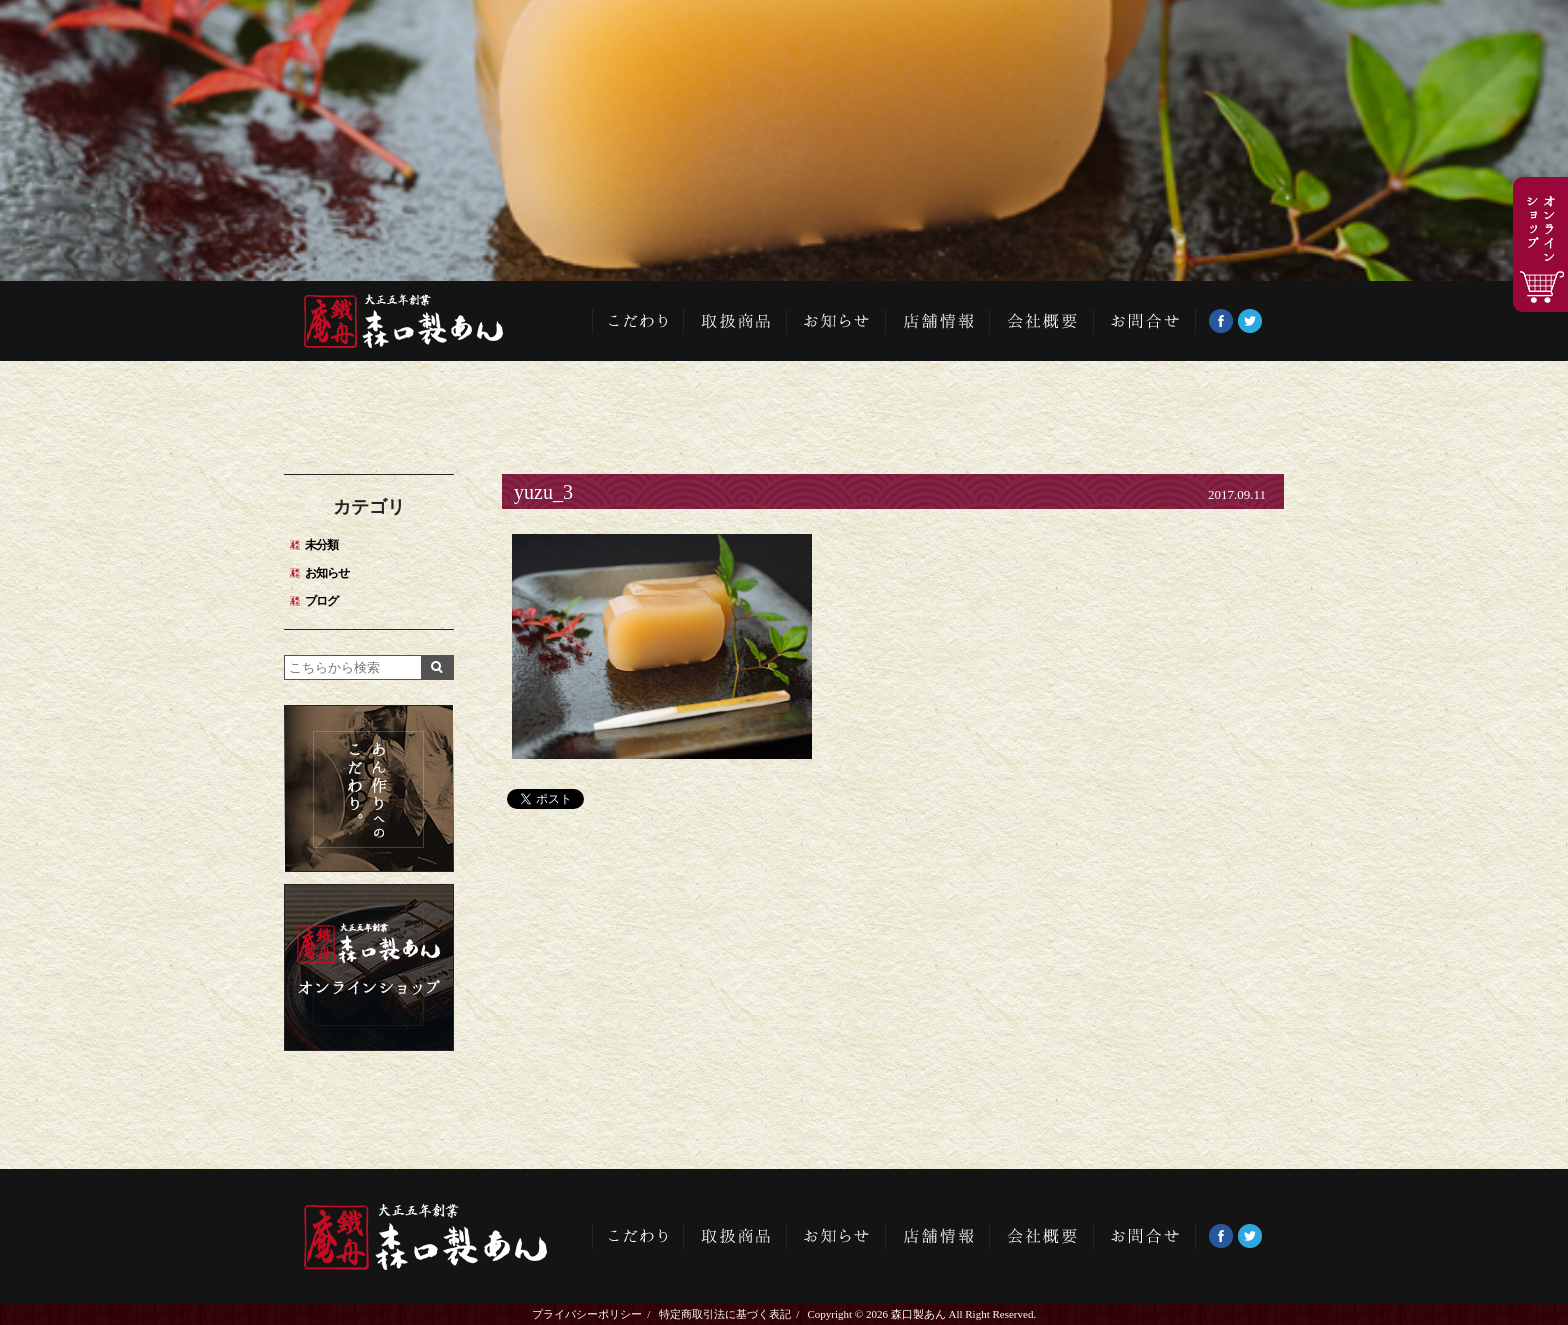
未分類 (321, 545)
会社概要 (1042, 321)
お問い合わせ (1145, 321)
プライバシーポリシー (587, 1314)
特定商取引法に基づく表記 (725, 1314)
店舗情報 (938, 321)
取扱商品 (735, 321)
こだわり (638, 321)
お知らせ (836, 321)
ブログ (321, 601)
